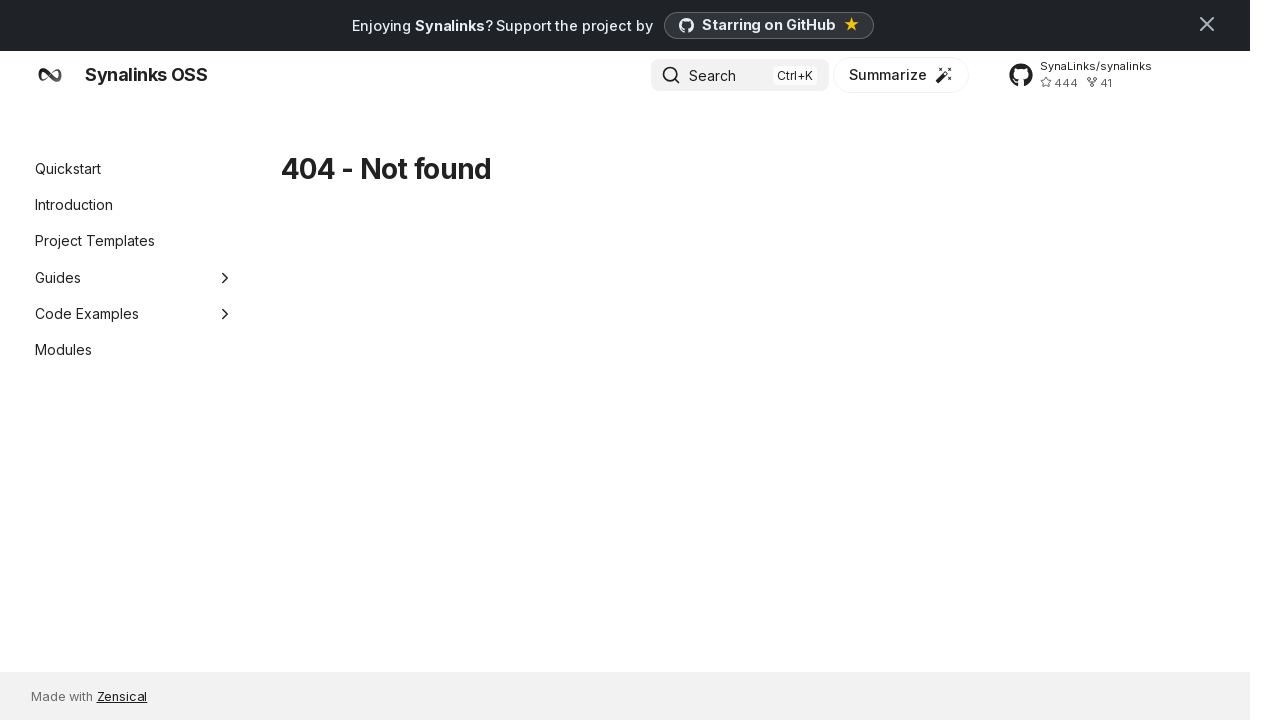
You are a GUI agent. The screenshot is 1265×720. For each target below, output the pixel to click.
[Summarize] (901, 75)
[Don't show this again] (1207, 24)
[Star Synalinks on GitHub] (768, 25)
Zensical (122, 696)
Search (712, 75)
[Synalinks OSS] (50, 75)
